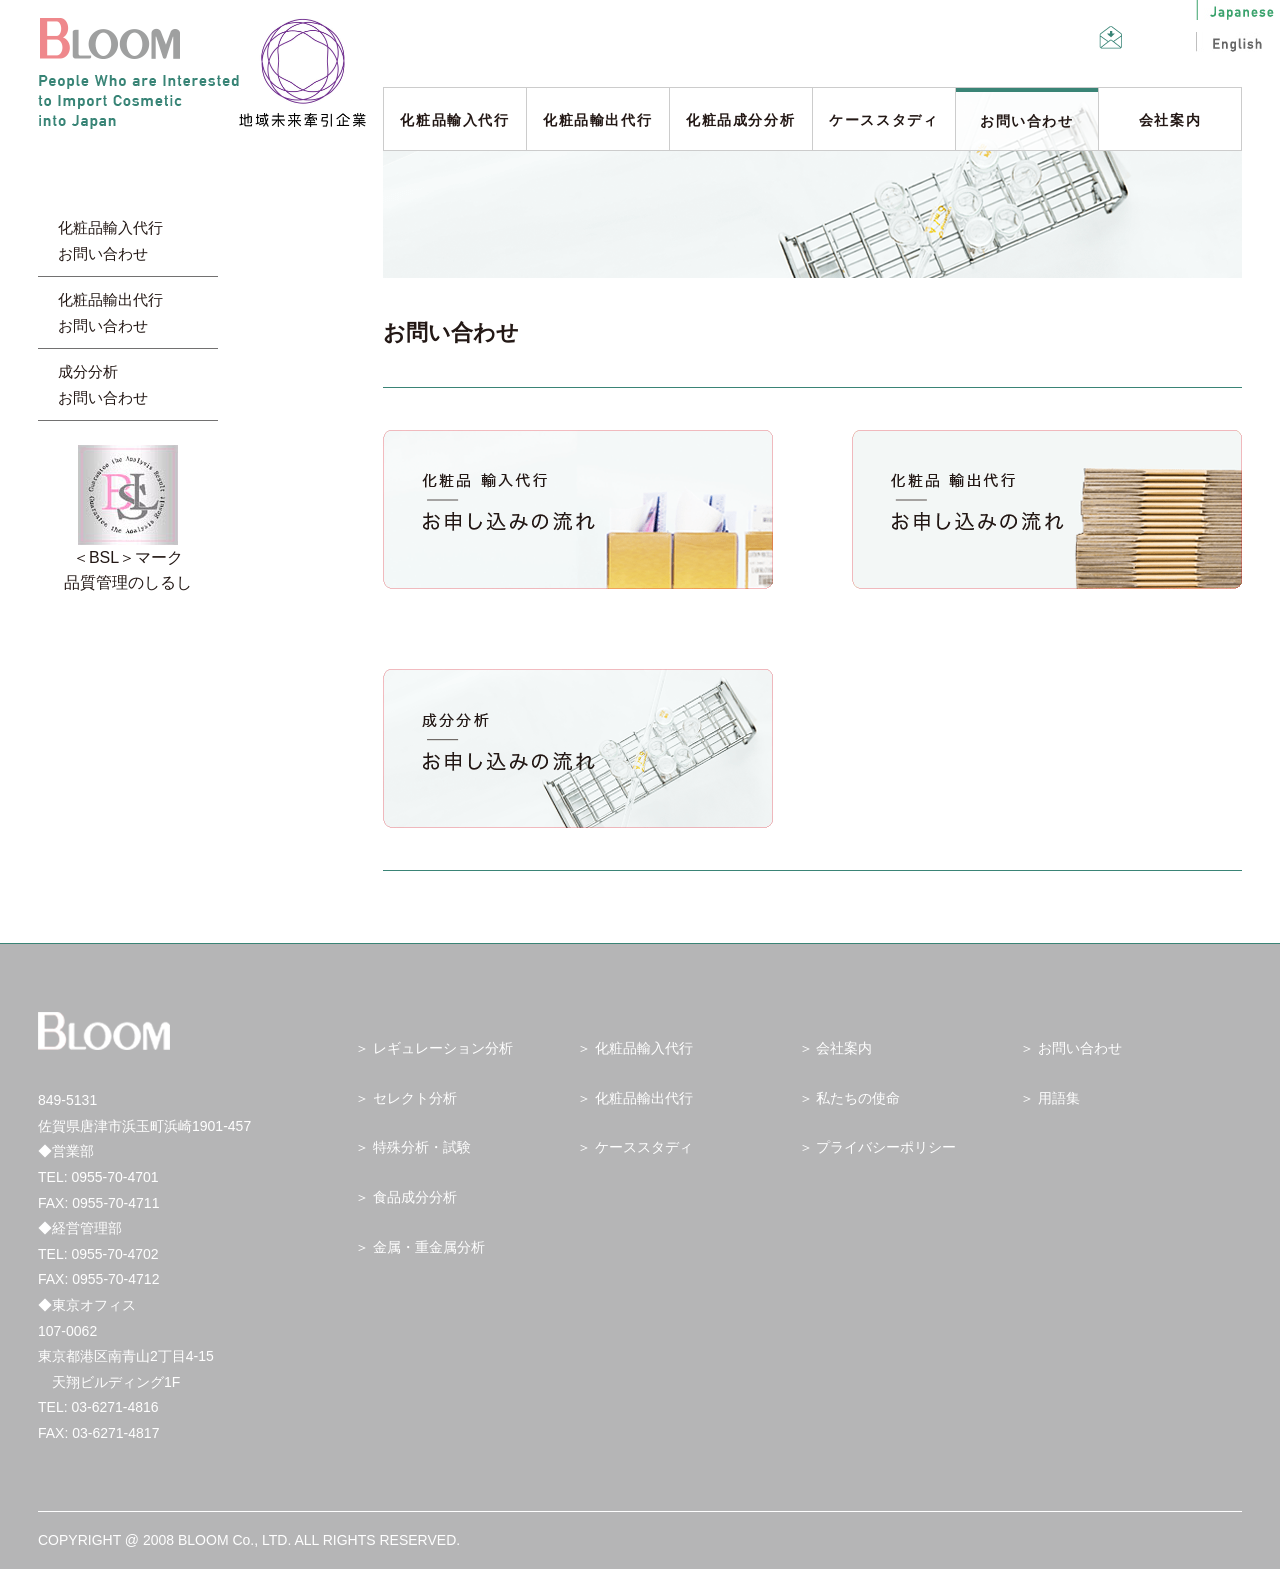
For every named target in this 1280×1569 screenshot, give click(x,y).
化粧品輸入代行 (454, 120)
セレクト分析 (415, 1098)
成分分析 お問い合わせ (103, 384)
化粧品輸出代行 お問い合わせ (110, 312)
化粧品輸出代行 (597, 120)
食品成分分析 (415, 1197)
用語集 (1059, 1098)
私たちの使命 (858, 1098)
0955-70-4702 (114, 1254)
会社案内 (1170, 120)
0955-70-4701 (114, 1177)
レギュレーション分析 (443, 1048)
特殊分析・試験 (422, 1147)
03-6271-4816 (114, 1407)
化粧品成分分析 (740, 120)
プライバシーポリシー (886, 1147)
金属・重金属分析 (429, 1247)
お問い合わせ (1027, 121)
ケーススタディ (883, 120)
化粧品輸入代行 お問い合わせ (110, 240)
